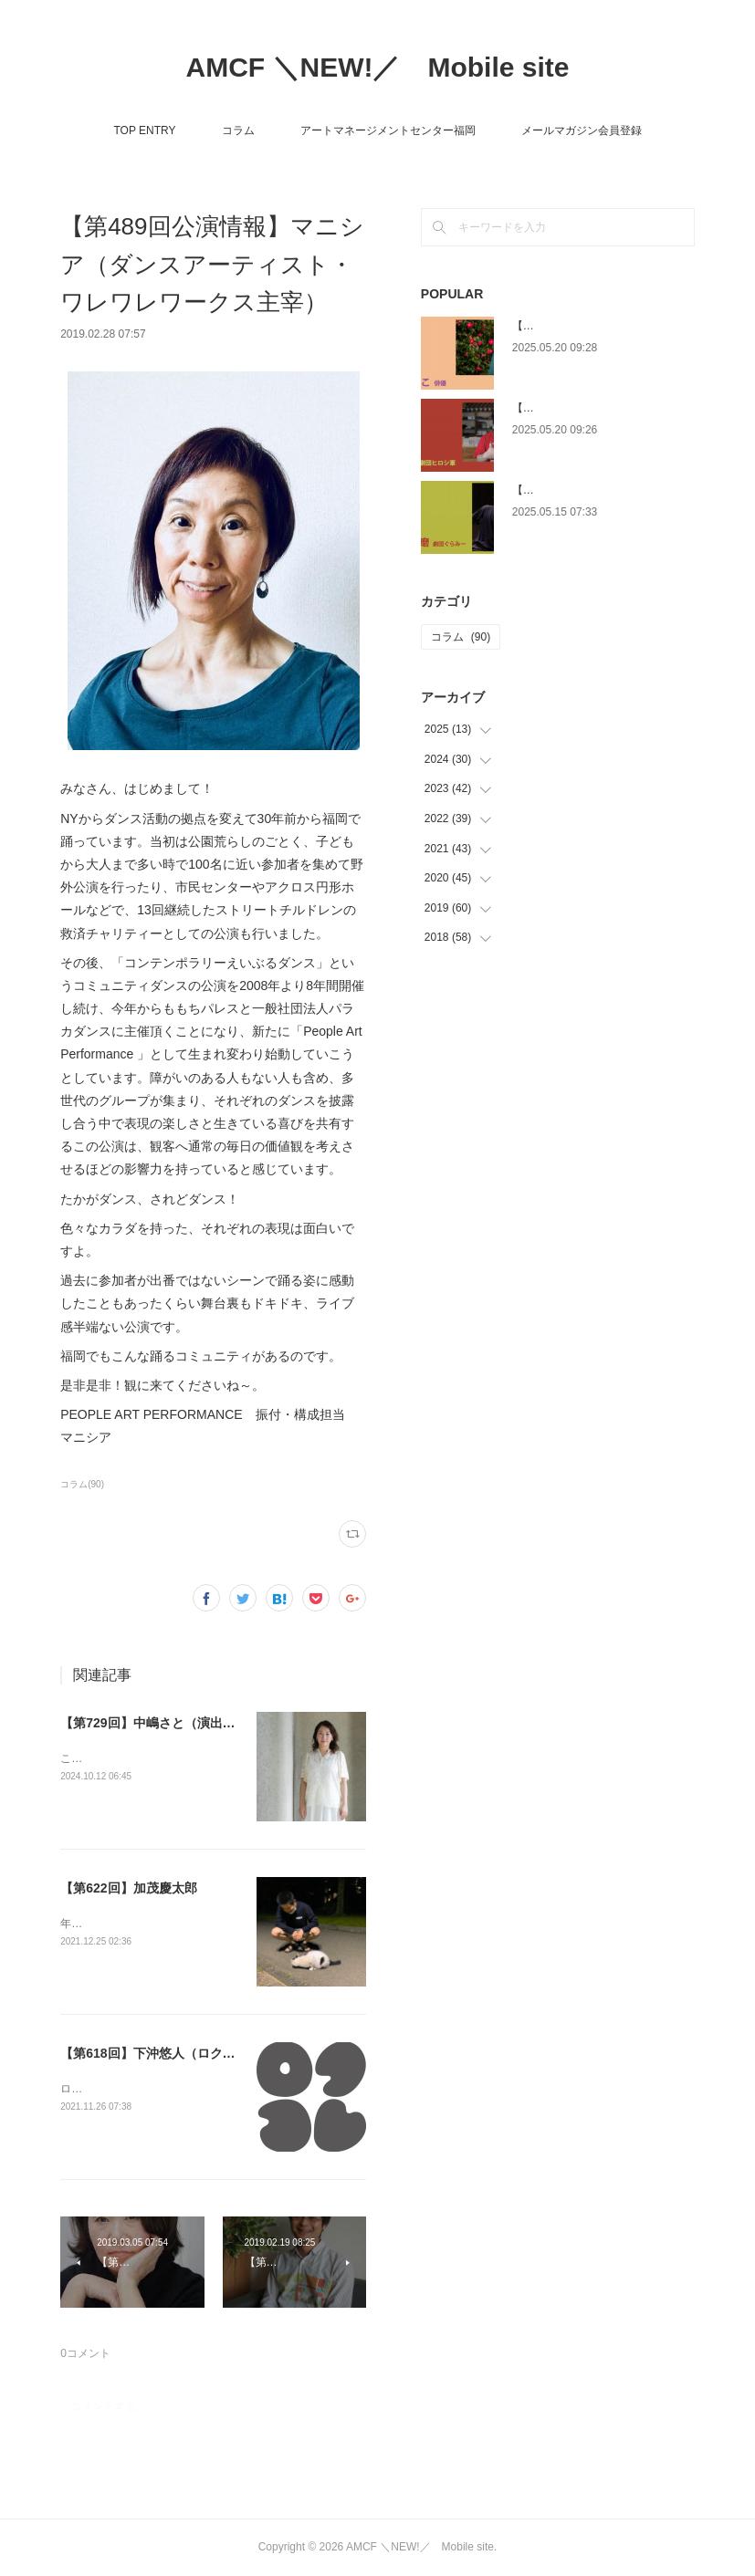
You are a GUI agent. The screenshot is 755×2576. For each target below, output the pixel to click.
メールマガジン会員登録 (581, 130)
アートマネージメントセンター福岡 (388, 130)
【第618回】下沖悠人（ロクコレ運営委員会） (192, 2053)
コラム (238, 130)
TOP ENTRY (144, 130)
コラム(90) (82, 1484)
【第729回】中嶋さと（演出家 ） (155, 1723)
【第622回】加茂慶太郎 (128, 1888)
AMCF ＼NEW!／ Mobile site (378, 67)
